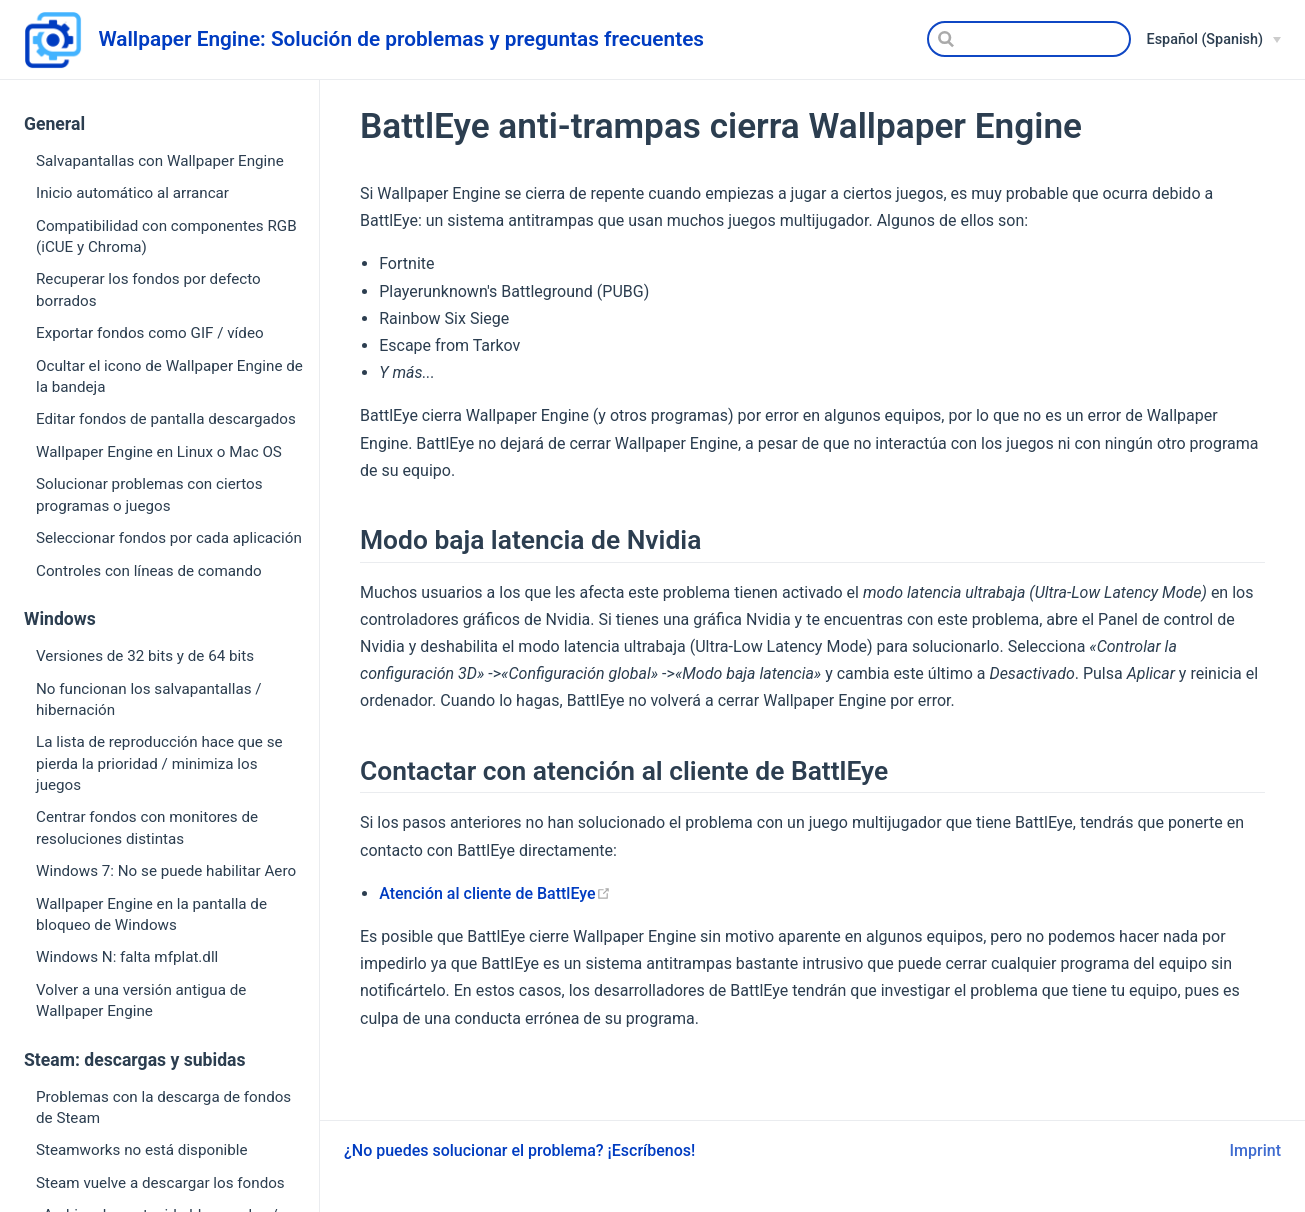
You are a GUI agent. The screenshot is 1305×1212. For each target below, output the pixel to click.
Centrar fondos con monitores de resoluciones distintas (147, 827)
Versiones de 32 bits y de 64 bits (145, 656)
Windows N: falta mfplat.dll (127, 957)
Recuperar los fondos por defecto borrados (148, 289)
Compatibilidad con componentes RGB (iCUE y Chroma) (166, 236)
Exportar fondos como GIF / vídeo (150, 333)
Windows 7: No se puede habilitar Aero (166, 871)
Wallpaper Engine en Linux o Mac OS (159, 452)
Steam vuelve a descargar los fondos (160, 1183)
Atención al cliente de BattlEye (494, 893)
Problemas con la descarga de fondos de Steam (163, 1107)
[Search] (1029, 39)
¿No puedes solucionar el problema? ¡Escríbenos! (519, 1150)
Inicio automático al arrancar (132, 193)
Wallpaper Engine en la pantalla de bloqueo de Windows (151, 914)
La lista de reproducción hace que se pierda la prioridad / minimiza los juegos (159, 763)
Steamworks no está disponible (142, 1150)
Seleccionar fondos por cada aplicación (169, 538)
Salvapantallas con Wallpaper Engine (160, 161)
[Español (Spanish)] (1214, 40)
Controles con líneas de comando (149, 571)
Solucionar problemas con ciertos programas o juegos (149, 494)
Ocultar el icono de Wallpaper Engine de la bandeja (169, 376)
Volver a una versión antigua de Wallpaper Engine (141, 1000)
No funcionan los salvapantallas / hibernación (149, 699)
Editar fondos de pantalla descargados (166, 419)
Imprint (1255, 1150)
